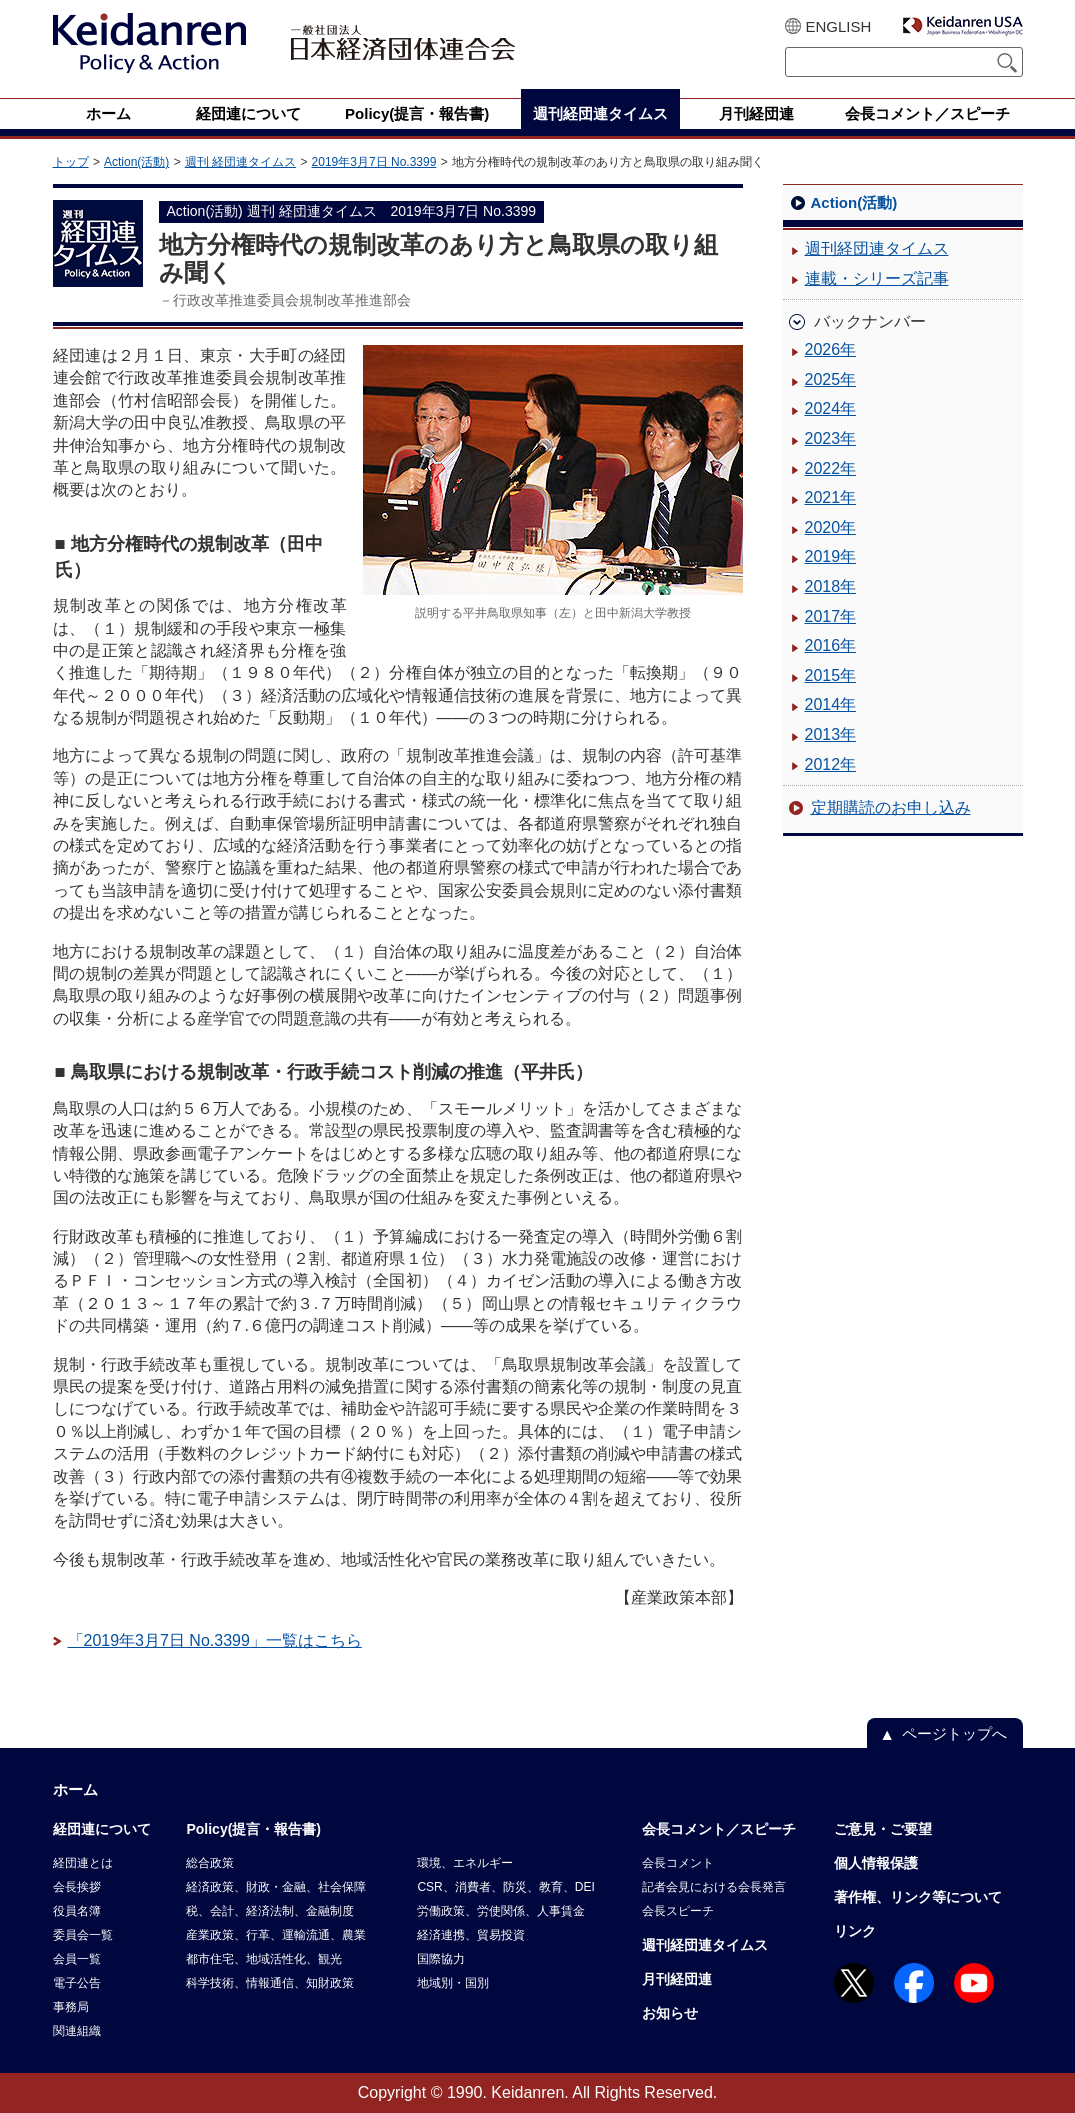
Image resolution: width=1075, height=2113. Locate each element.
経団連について (102, 1829)
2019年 (831, 556)
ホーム (75, 1789)
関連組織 (77, 2031)
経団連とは (83, 1863)
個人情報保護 (876, 1863)
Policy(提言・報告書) (253, 1829)
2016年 (831, 645)
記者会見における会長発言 (714, 1887)
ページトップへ (954, 1733)
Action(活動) (136, 162)
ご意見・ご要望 (883, 1829)
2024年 (831, 408)
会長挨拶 (77, 1887)
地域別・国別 (453, 1983)
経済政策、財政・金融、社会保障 (276, 1887)
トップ (71, 162)
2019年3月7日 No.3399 (374, 162)
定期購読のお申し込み (891, 807)
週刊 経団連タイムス (240, 162)
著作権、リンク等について (918, 1897)
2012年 (831, 764)
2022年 (831, 468)
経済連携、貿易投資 (471, 1935)
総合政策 (210, 1863)
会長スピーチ (678, 1911)
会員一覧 (77, 1959)
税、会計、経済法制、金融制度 (270, 1911)
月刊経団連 (677, 1979)
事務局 (71, 2007)
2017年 (831, 616)
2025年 (831, 379)
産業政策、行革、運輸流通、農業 (276, 1935)
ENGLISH (839, 26)
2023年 (831, 438)
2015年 (831, 675)
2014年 (831, 704)
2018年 (831, 586)
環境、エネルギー (465, 1863)
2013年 (831, 734)
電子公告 (77, 1983)
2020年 (831, 527)
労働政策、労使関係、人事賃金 (501, 1911)
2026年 (831, 349)
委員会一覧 (83, 1935)
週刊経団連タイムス (877, 248)
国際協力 (441, 1959)
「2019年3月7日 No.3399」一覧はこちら (215, 1640)
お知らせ (670, 2013)
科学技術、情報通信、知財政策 (270, 1983)
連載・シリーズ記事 (877, 278)
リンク (855, 1931)
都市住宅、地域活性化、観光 (264, 1959)
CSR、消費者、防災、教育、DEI (505, 1887)
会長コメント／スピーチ (719, 1829)
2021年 (831, 497)
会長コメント (678, 1863)
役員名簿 (77, 1911)
